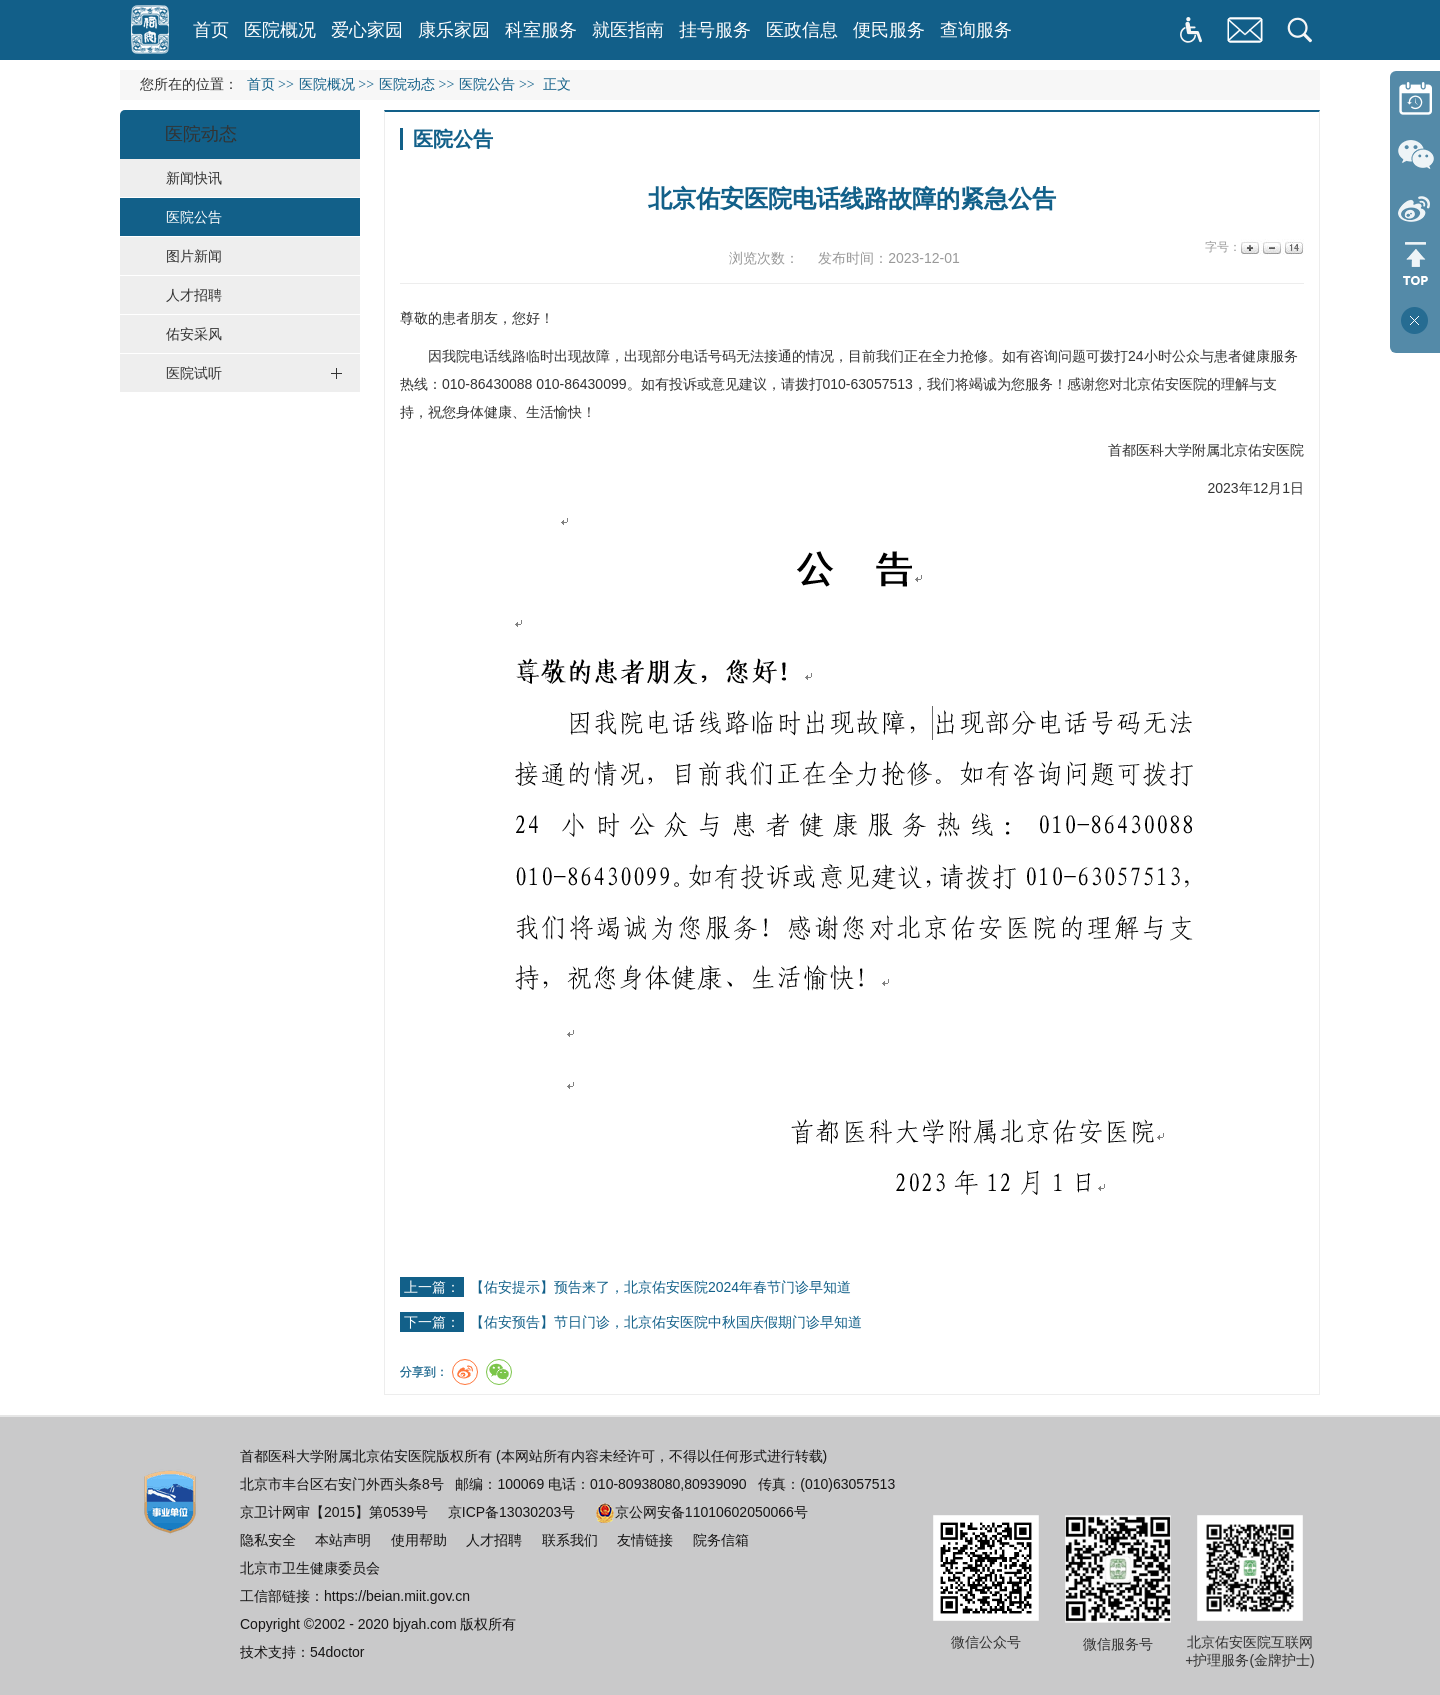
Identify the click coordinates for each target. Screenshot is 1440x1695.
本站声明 (343, 1540)
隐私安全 (268, 1540)
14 (1292, 247)
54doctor (337, 1652)
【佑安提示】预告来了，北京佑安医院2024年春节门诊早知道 (660, 1287)
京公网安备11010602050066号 (701, 1512)
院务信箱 (721, 1540)
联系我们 (570, 1540)
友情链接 (645, 1540)
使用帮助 (419, 1540)
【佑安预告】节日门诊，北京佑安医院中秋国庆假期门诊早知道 (666, 1322)
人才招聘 (494, 1540)
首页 (211, 30)
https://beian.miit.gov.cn (397, 1596)
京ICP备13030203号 (512, 1512)
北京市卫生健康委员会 (310, 1568)
